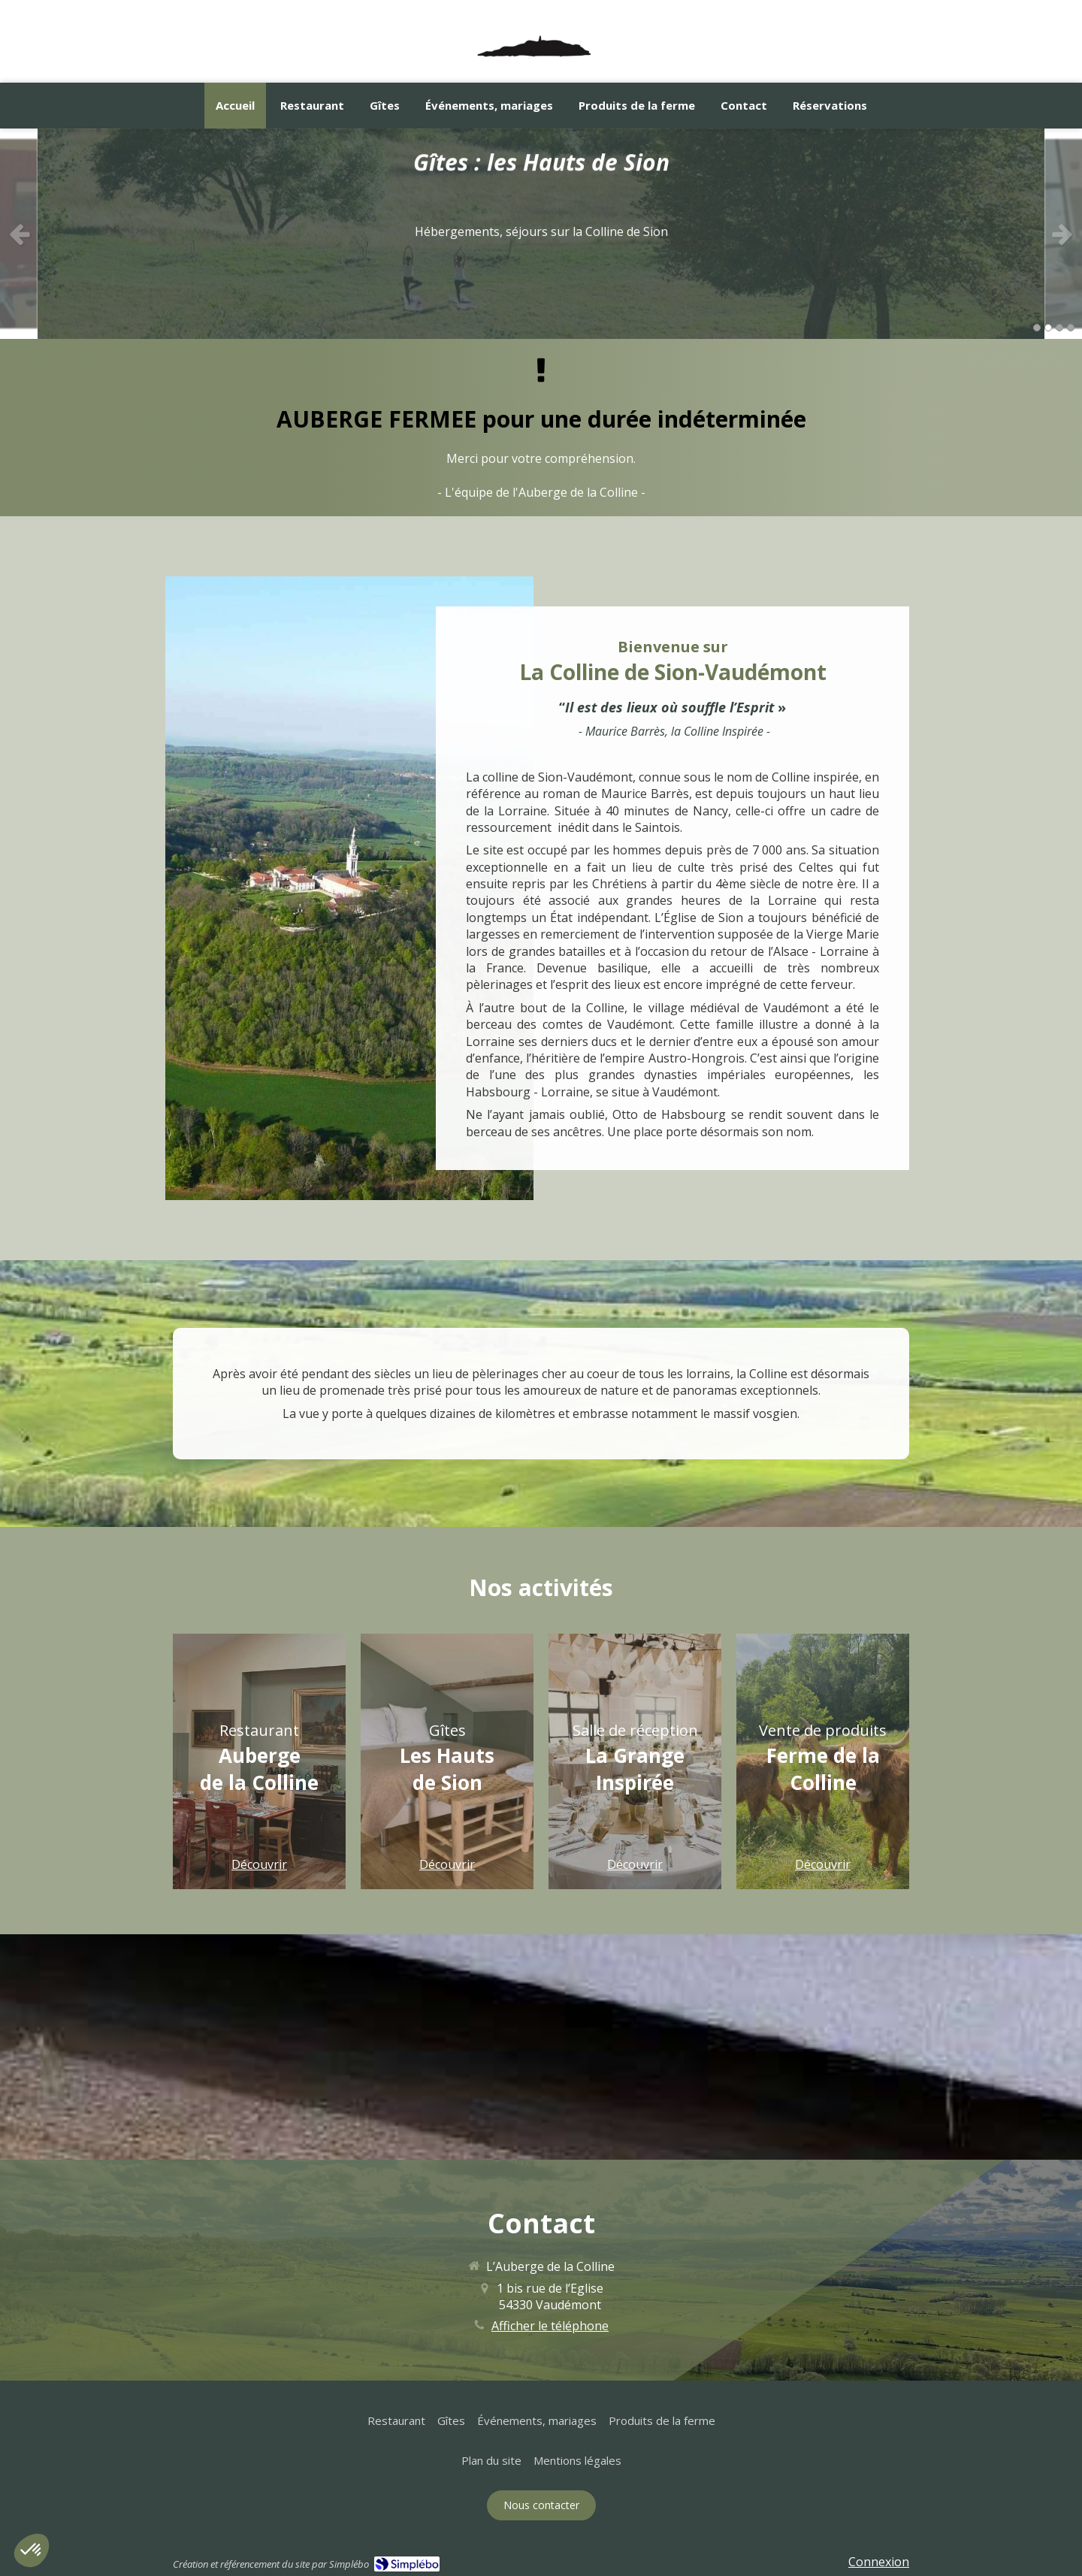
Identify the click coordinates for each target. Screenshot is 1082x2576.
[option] (541, 233)
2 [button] (1048, 327)
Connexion (878, 2561)
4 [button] (1070, 327)
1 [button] (1037, 327)
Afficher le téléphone (550, 2325)
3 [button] (1059, 327)
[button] (259, 1761)
